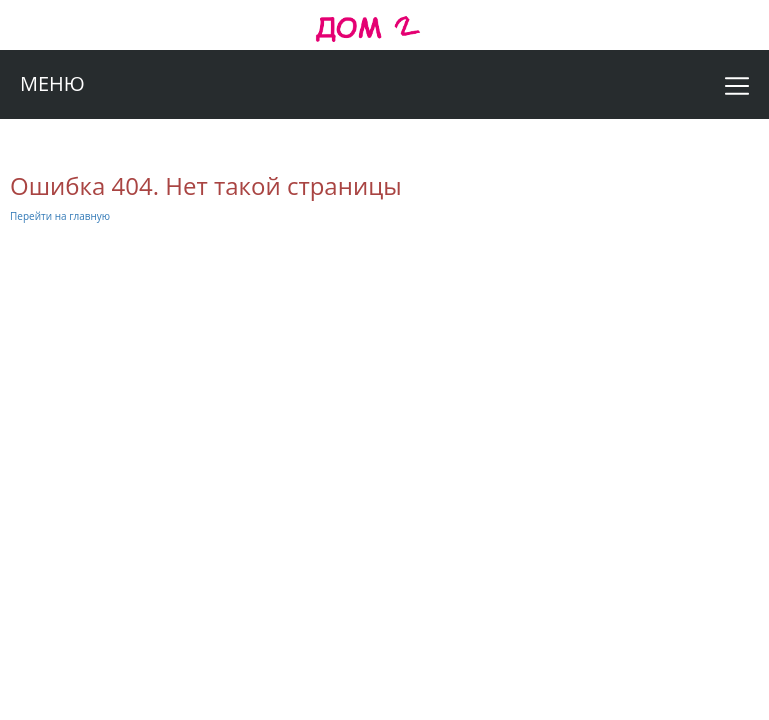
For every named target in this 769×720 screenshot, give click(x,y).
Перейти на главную (60, 216)
